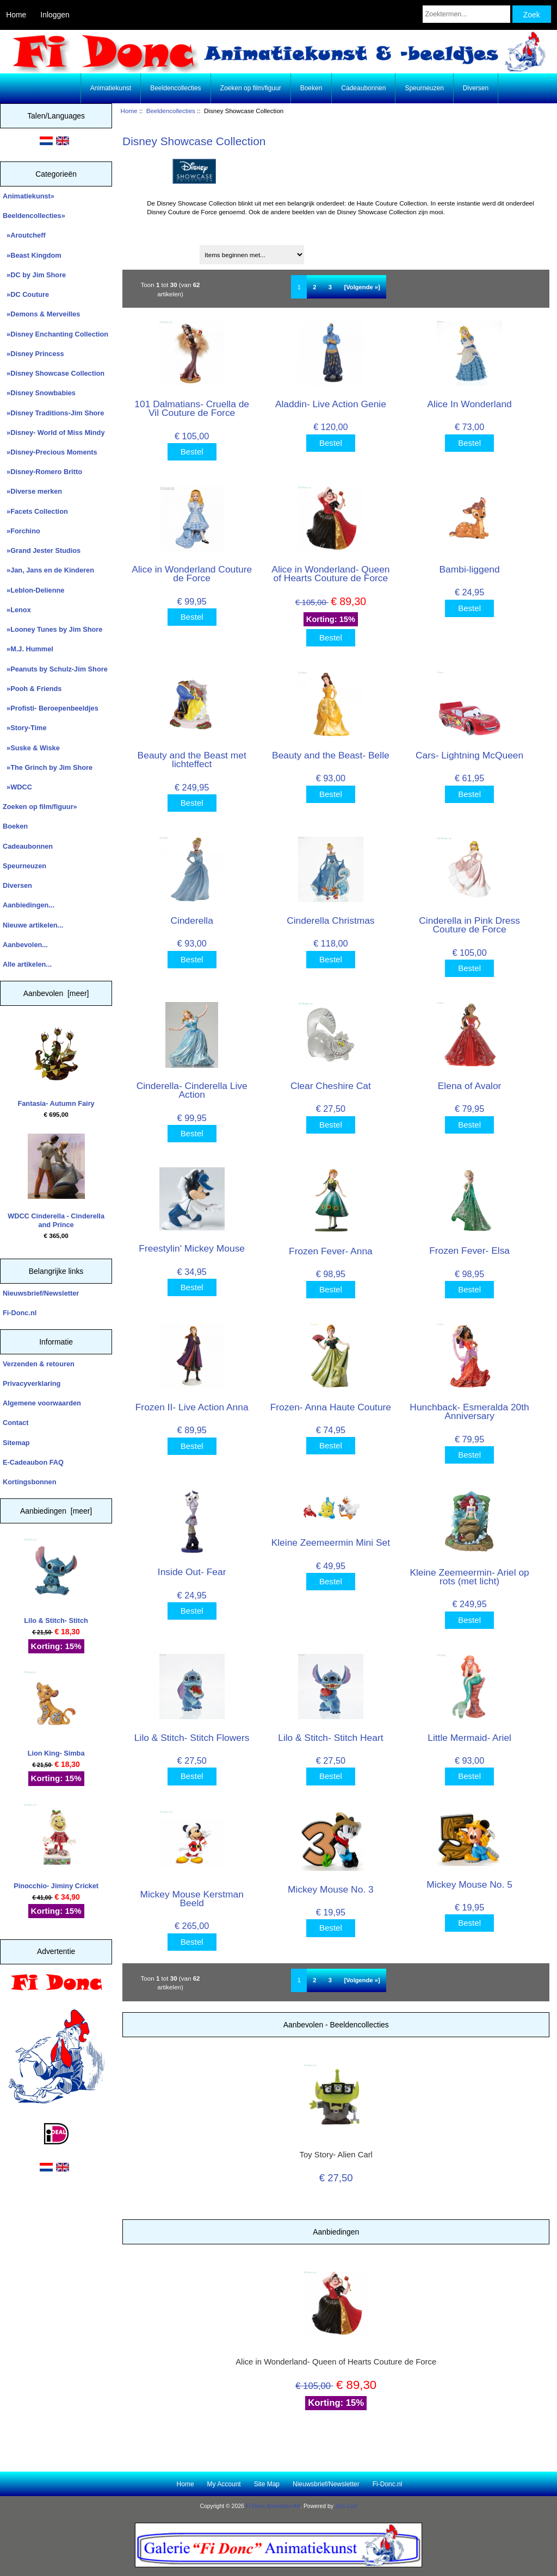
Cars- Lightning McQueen (469, 755)
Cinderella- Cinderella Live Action (192, 1090)
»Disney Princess (33, 354)
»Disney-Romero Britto (42, 472)
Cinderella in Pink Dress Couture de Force (469, 925)
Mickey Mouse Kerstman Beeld (191, 1898)
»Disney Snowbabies (39, 393)
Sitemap (16, 1443)
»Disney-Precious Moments (50, 452)
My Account (224, 2484)
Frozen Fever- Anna (331, 1251)
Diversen (475, 88)
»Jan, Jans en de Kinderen (48, 570)
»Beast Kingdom (32, 255)
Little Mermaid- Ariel (469, 1737)
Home (16, 14)
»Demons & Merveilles (41, 314)
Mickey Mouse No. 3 (331, 1889)
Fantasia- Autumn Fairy (55, 1064)
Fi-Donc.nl (19, 1313)
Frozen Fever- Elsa (469, 1250)
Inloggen (54, 14)
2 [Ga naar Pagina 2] (314, 287)
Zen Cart (346, 2506)
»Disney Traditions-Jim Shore (53, 413)
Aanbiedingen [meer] (56, 1511)
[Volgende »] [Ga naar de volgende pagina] (362, 287)
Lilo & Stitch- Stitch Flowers (192, 1737)
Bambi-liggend (470, 569)
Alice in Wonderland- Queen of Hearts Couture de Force (330, 573)
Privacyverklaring (31, 1383)
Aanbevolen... (25, 945)
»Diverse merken (32, 491)
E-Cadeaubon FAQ (33, 1462)
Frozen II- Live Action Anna (192, 1407)
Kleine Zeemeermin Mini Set (330, 1542)
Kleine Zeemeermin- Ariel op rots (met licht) (469, 1576)
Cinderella (192, 920)
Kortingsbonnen (29, 1482)
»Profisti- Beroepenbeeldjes (50, 708)
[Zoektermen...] (466, 14)
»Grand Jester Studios (42, 550)
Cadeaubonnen (363, 88)
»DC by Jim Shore (34, 275)
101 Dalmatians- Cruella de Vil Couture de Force (191, 408)
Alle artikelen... (27, 964)
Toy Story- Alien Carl (336, 2154)
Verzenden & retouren (39, 1364)
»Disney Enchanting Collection (55, 334)
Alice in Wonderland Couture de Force (192, 573)
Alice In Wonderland (469, 404)
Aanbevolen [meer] (56, 993)
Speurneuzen (424, 88)
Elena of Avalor (470, 1085)
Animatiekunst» (28, 196)
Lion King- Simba (56, 1714)
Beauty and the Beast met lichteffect (192, 759)
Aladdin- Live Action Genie (330, 404)
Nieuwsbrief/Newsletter (41, 1293)
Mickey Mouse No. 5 (469, 1884)
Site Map (267, 2484)
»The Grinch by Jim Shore (47, 767)
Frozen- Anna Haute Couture (330, 1407)
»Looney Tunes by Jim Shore (52, 629)
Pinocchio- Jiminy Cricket (56, 1846)
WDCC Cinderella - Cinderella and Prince (56, 1181)
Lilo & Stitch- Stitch (56, 1581)
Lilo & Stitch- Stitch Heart (330, 1737)
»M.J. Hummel (28, 649)
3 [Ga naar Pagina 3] (330, 287)
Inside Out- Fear (192, 1571)
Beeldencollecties (170, 110)
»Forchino (21, 531)
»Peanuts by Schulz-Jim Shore (55, 669)
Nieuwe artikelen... (33, 925)
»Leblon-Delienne (33, 590)
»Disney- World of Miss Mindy (54, 432)
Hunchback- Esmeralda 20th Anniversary (469, 1411)
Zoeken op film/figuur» (40, 806)
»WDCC (17, 787)
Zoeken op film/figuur (250, 88)
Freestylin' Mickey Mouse (192, 1248)
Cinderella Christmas (330, 920)
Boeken (311, 88)
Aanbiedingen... (28, 905)
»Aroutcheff (24, 235)
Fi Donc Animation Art (273, 2506)
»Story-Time (25, 728)
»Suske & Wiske (31, 748)
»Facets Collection (35, 511)
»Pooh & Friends (32, 689)
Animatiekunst (110, 88)
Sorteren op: (146, 251)
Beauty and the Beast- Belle (330, 755)
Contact (15, 1422)
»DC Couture (26, 294)
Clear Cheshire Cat (330, 1085)
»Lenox (17, 610)
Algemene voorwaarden (42, 1403)
